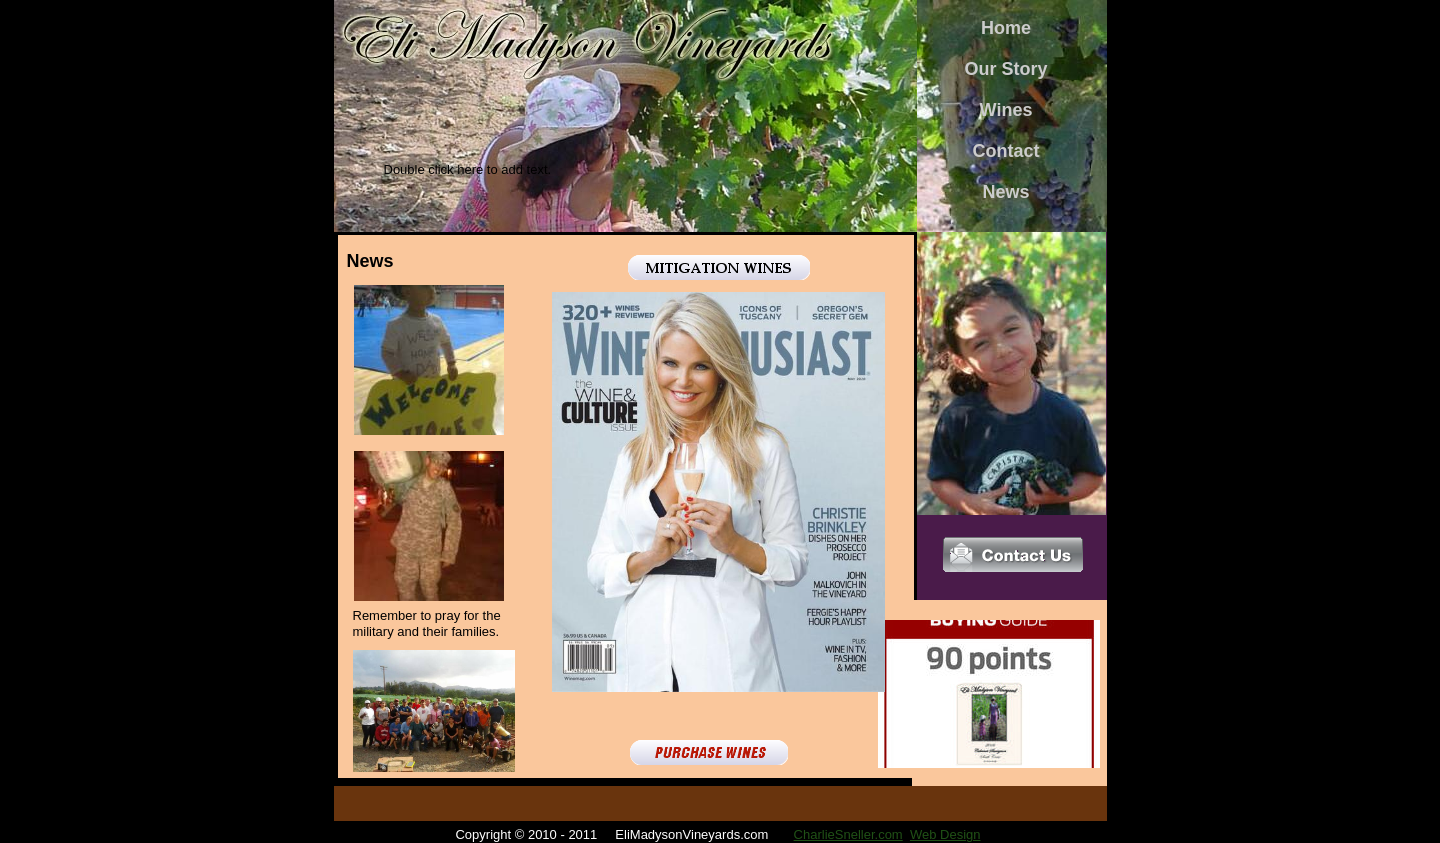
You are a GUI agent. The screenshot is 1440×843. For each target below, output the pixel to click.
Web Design (945, 834)
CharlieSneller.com (848, 834)
